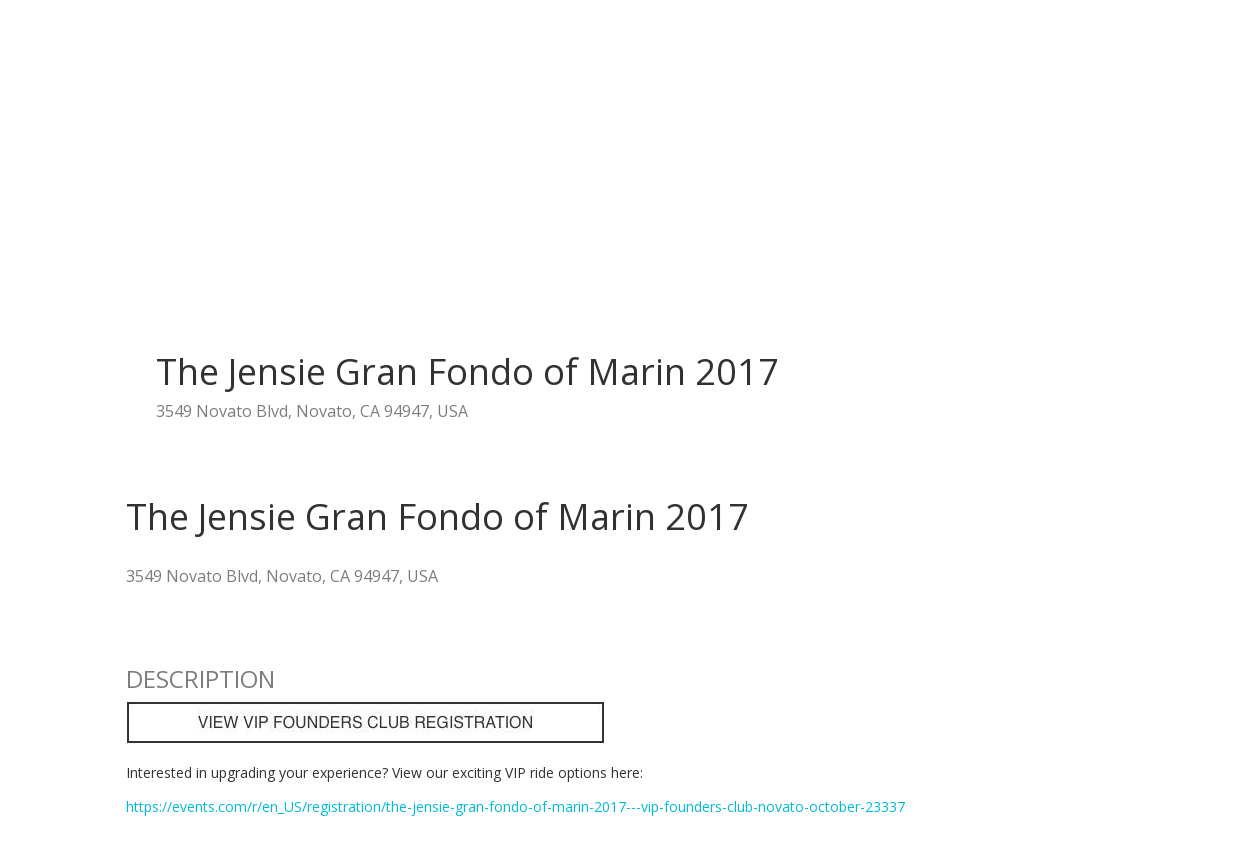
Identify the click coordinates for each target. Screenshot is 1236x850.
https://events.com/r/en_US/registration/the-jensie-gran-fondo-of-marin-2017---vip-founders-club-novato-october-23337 (515, 806)
